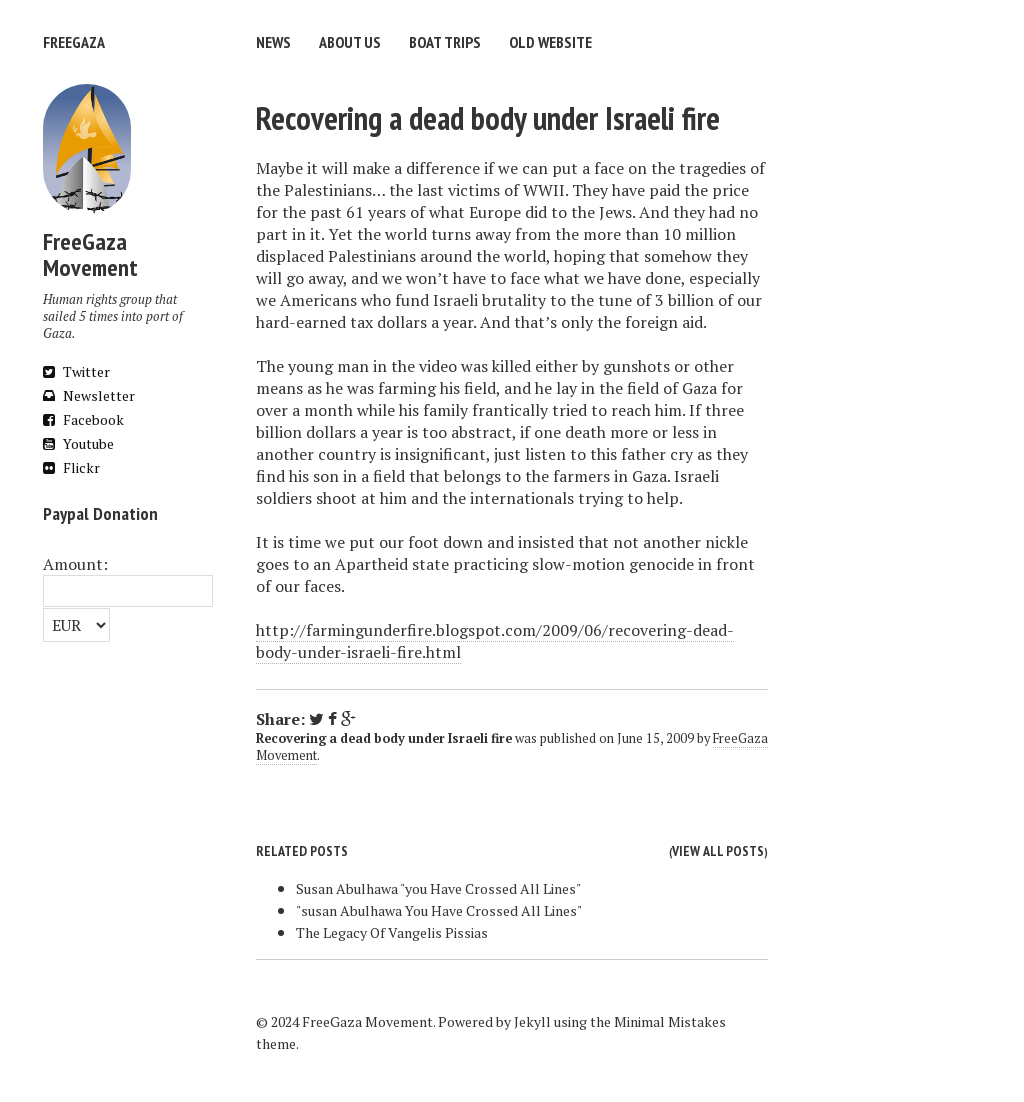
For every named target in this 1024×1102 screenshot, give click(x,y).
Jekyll (532, 1021)
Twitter (76, 371)
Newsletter (89, 395)
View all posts (718, 851)
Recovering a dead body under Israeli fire (488, 118)
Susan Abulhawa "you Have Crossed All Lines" (438, 888)
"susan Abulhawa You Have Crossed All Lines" (439, 910)
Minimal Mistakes (670, 1021)
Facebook (83, 419)
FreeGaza (74, 42)
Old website (550, 42)
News (273, 42)
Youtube (78, 443)
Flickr (71, 467)
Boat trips (445, 42)
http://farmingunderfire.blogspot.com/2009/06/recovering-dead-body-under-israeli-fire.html (495, 641)
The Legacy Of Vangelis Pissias (392, 932)
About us (350, 42)
